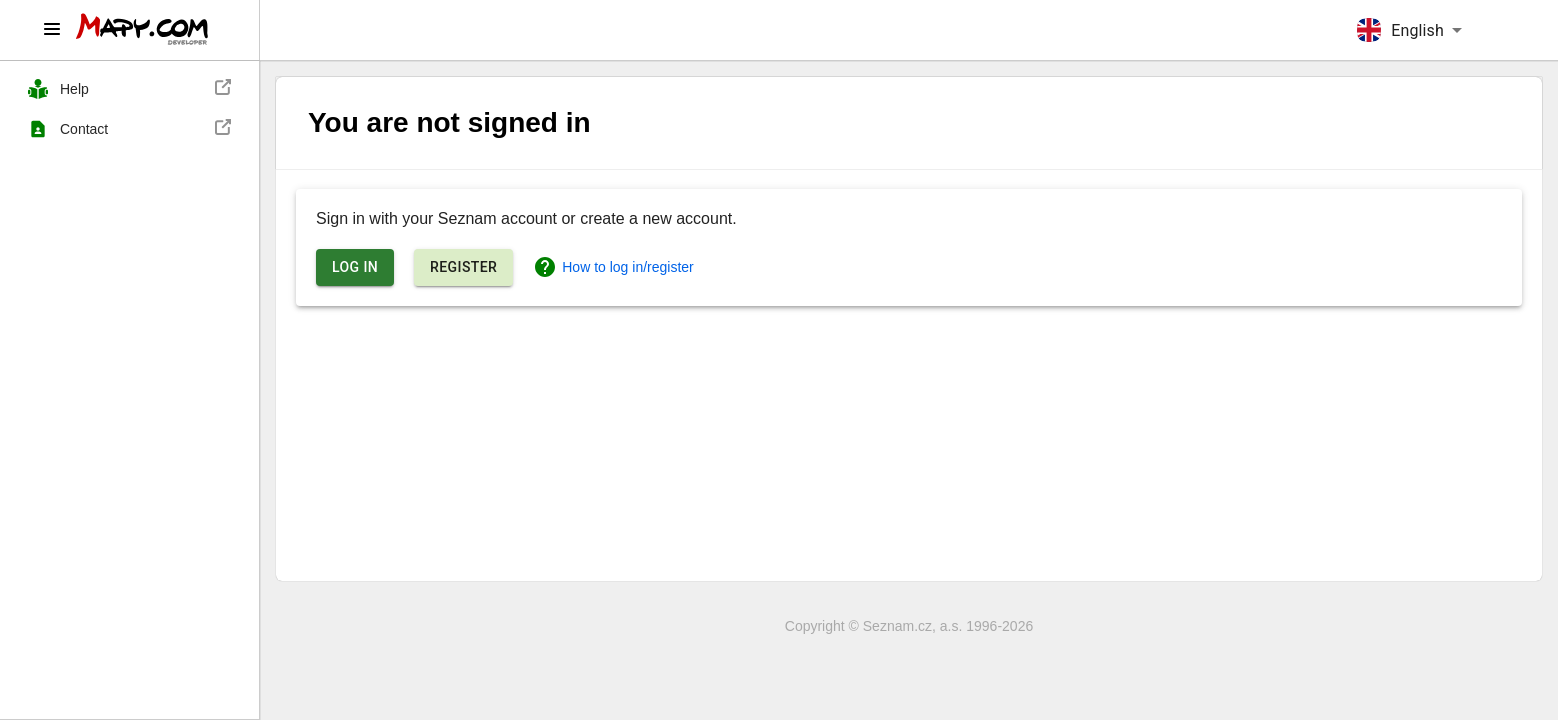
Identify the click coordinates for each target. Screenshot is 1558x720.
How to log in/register (613, 267)
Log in (355, 267)
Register (463, 267)
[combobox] (1409, 30)
